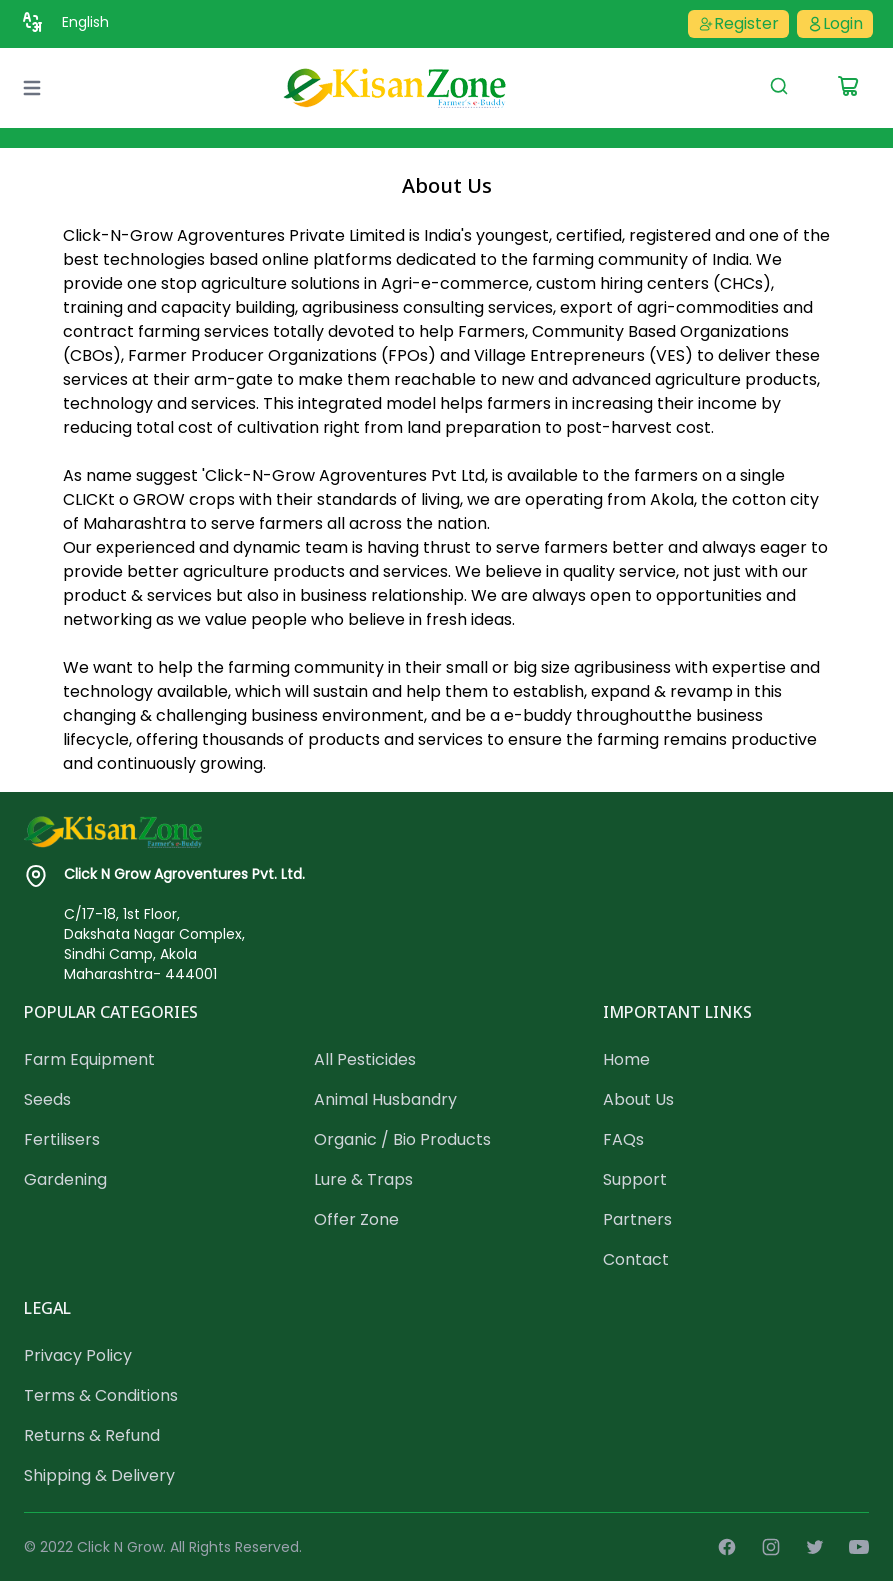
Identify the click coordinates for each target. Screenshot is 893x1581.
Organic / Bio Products (402, 1139)
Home (626, 1059)
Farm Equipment (89, 1059)
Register (738, 23)
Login (835, 23)
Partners (637, 1219)
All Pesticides (365, 1059)
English (85, 22)
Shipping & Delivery (99, 1475)
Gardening (65, 1179)
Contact (636, 1259)
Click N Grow (120, 1547)
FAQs (623, 1139)
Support (635, 1179)
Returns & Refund (92, 1435)
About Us (638, 1099)
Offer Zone (356, 1219)
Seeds (47, 1099)
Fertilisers (62, 1139)
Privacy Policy (78, 1355)
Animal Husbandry (385, 1099)
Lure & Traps (363, 1179)
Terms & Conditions (101, 1395)
